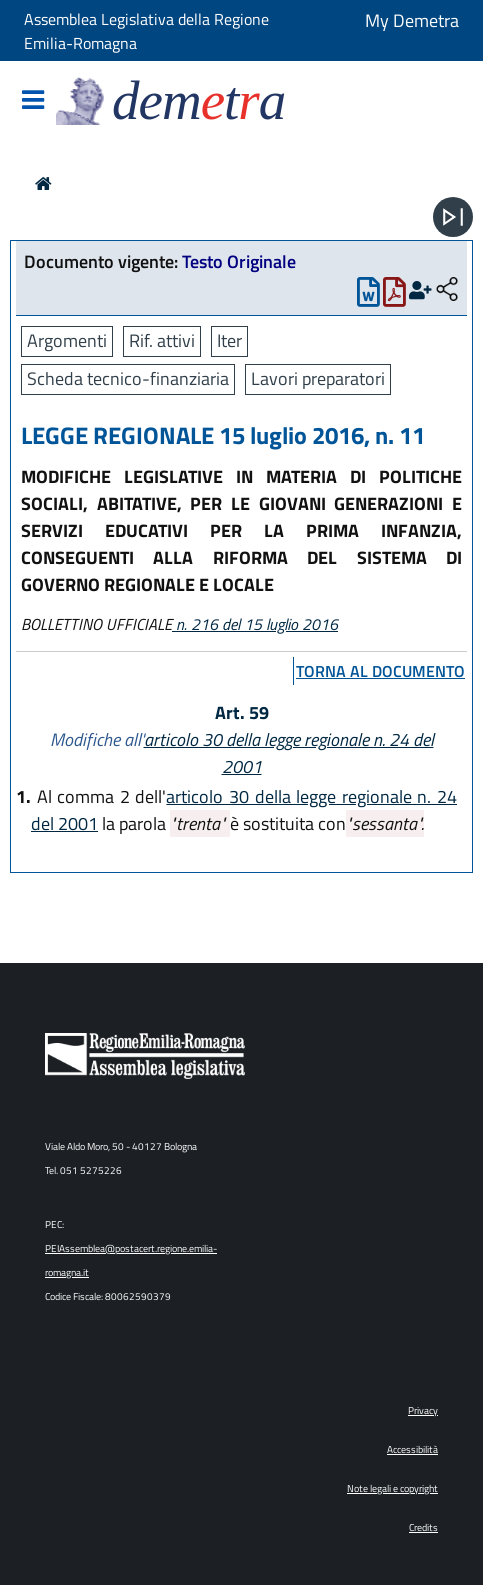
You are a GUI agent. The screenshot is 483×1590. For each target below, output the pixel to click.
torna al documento (380, 671)
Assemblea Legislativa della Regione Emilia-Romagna (146, 31)
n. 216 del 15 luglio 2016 (255, 624)
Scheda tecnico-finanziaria (128, 378)
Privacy (423, 1410)
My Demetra (412, 20)
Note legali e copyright (392, 1488)
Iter (229, 340)
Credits (423, 1527)
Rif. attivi (162, 340)
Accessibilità (412, 1449)
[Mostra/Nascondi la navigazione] (33, 101)
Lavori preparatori (318, 378)
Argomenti (67, 340)
